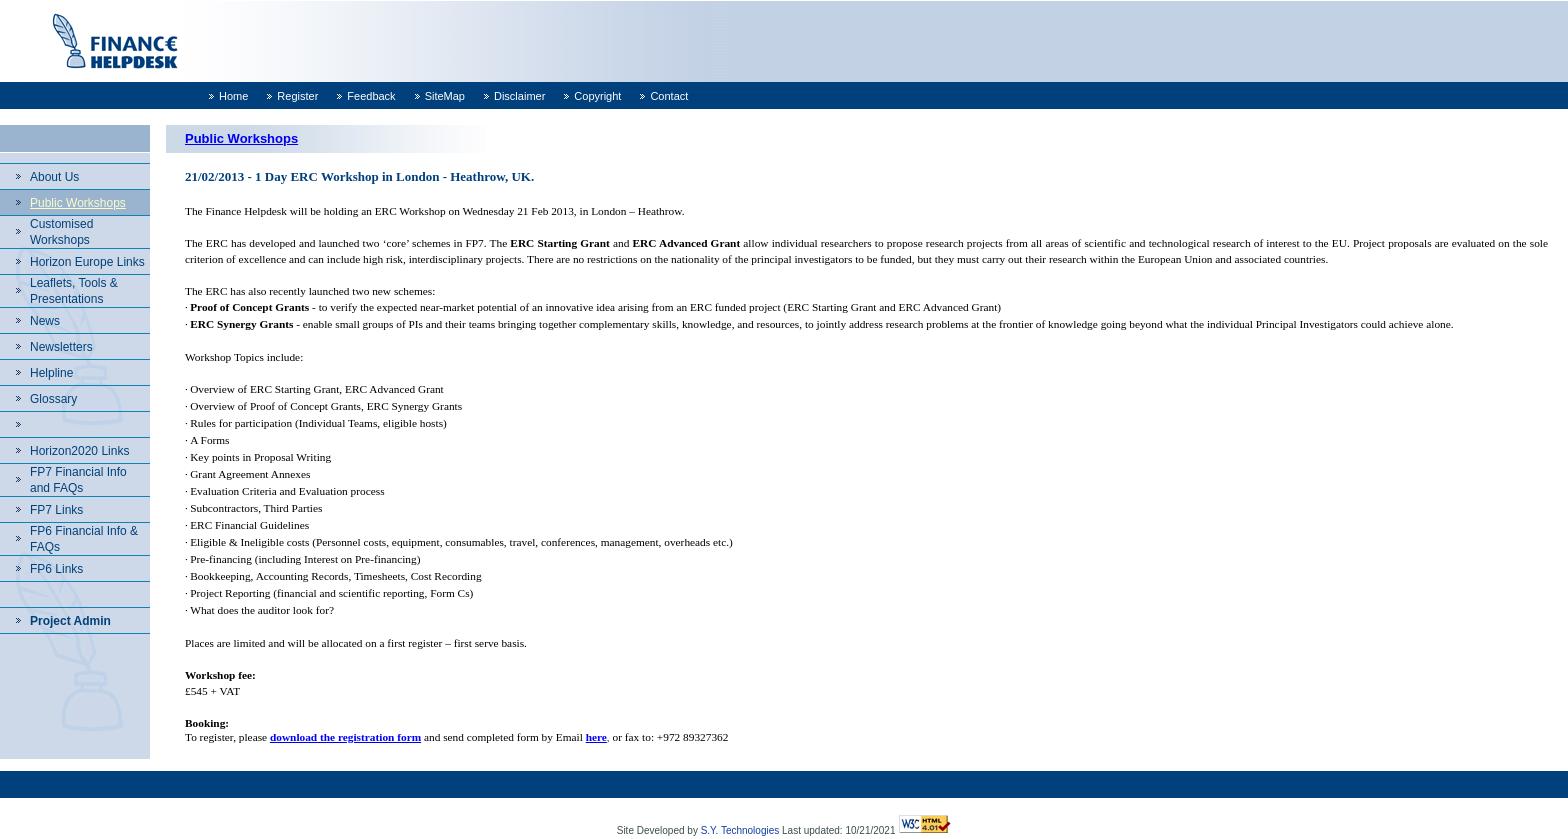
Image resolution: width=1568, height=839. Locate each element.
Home (233, 96)
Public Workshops (78, 203)
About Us (54, 177)
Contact (669, 96)
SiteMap (445, 96)
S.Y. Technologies (740, 830)
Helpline (51, 373)
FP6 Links (56, 569)
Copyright (597, 96)
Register (297, 96)
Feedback (371, 96)
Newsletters (61, 347)
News (45, 321)
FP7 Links (56, 510)
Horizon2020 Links (79, 451)
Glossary (53, 399)
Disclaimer (519, 96)
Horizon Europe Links (87, 262)
